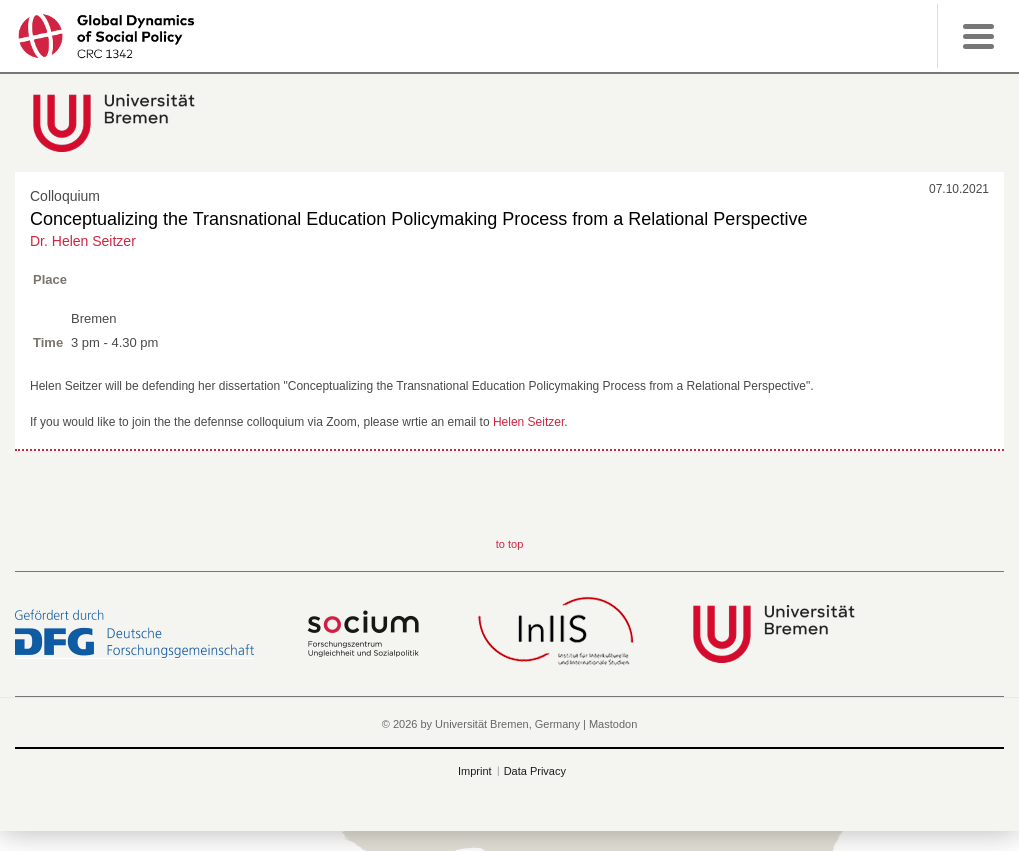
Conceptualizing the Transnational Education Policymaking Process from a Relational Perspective (418, 219)
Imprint (475, 771)
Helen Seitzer (528, 422)
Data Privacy (535, 771)
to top (510, 544)
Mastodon (613, 724)
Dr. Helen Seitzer (83, 241)
